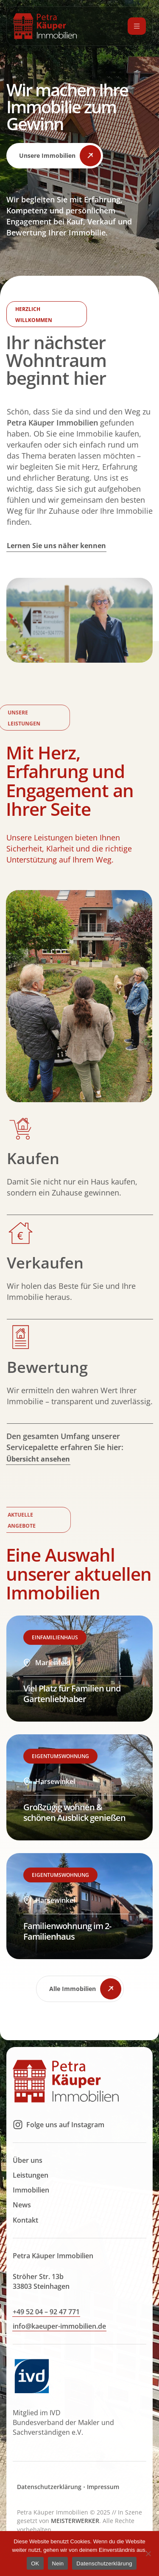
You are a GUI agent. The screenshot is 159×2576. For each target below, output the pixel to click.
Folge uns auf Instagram (65, 2143)
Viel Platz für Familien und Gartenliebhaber (71, 1713)
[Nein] (148, 2553)
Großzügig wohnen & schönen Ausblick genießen (74, 1831)
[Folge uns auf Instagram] (18, 2144)
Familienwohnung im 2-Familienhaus (67, 1950)
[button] (54, 155)
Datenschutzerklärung (49, 2506)
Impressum (103, 2506)
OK (35, 2563)
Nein (58, 2563)
